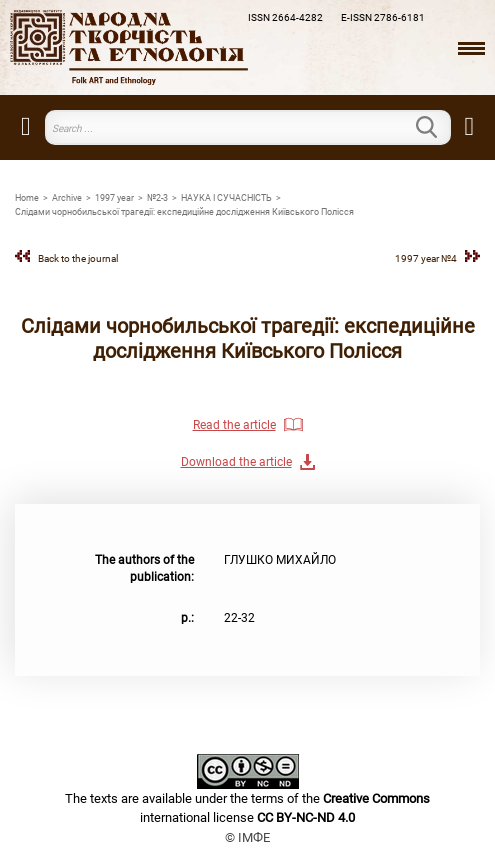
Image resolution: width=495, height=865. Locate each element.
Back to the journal (78, 258)
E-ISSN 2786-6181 (383, 17)
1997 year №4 (426, 258)
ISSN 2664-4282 (285, 17)
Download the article (236, 462)
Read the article (234, 425)
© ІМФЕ (247, 837)
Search (439, 127)
